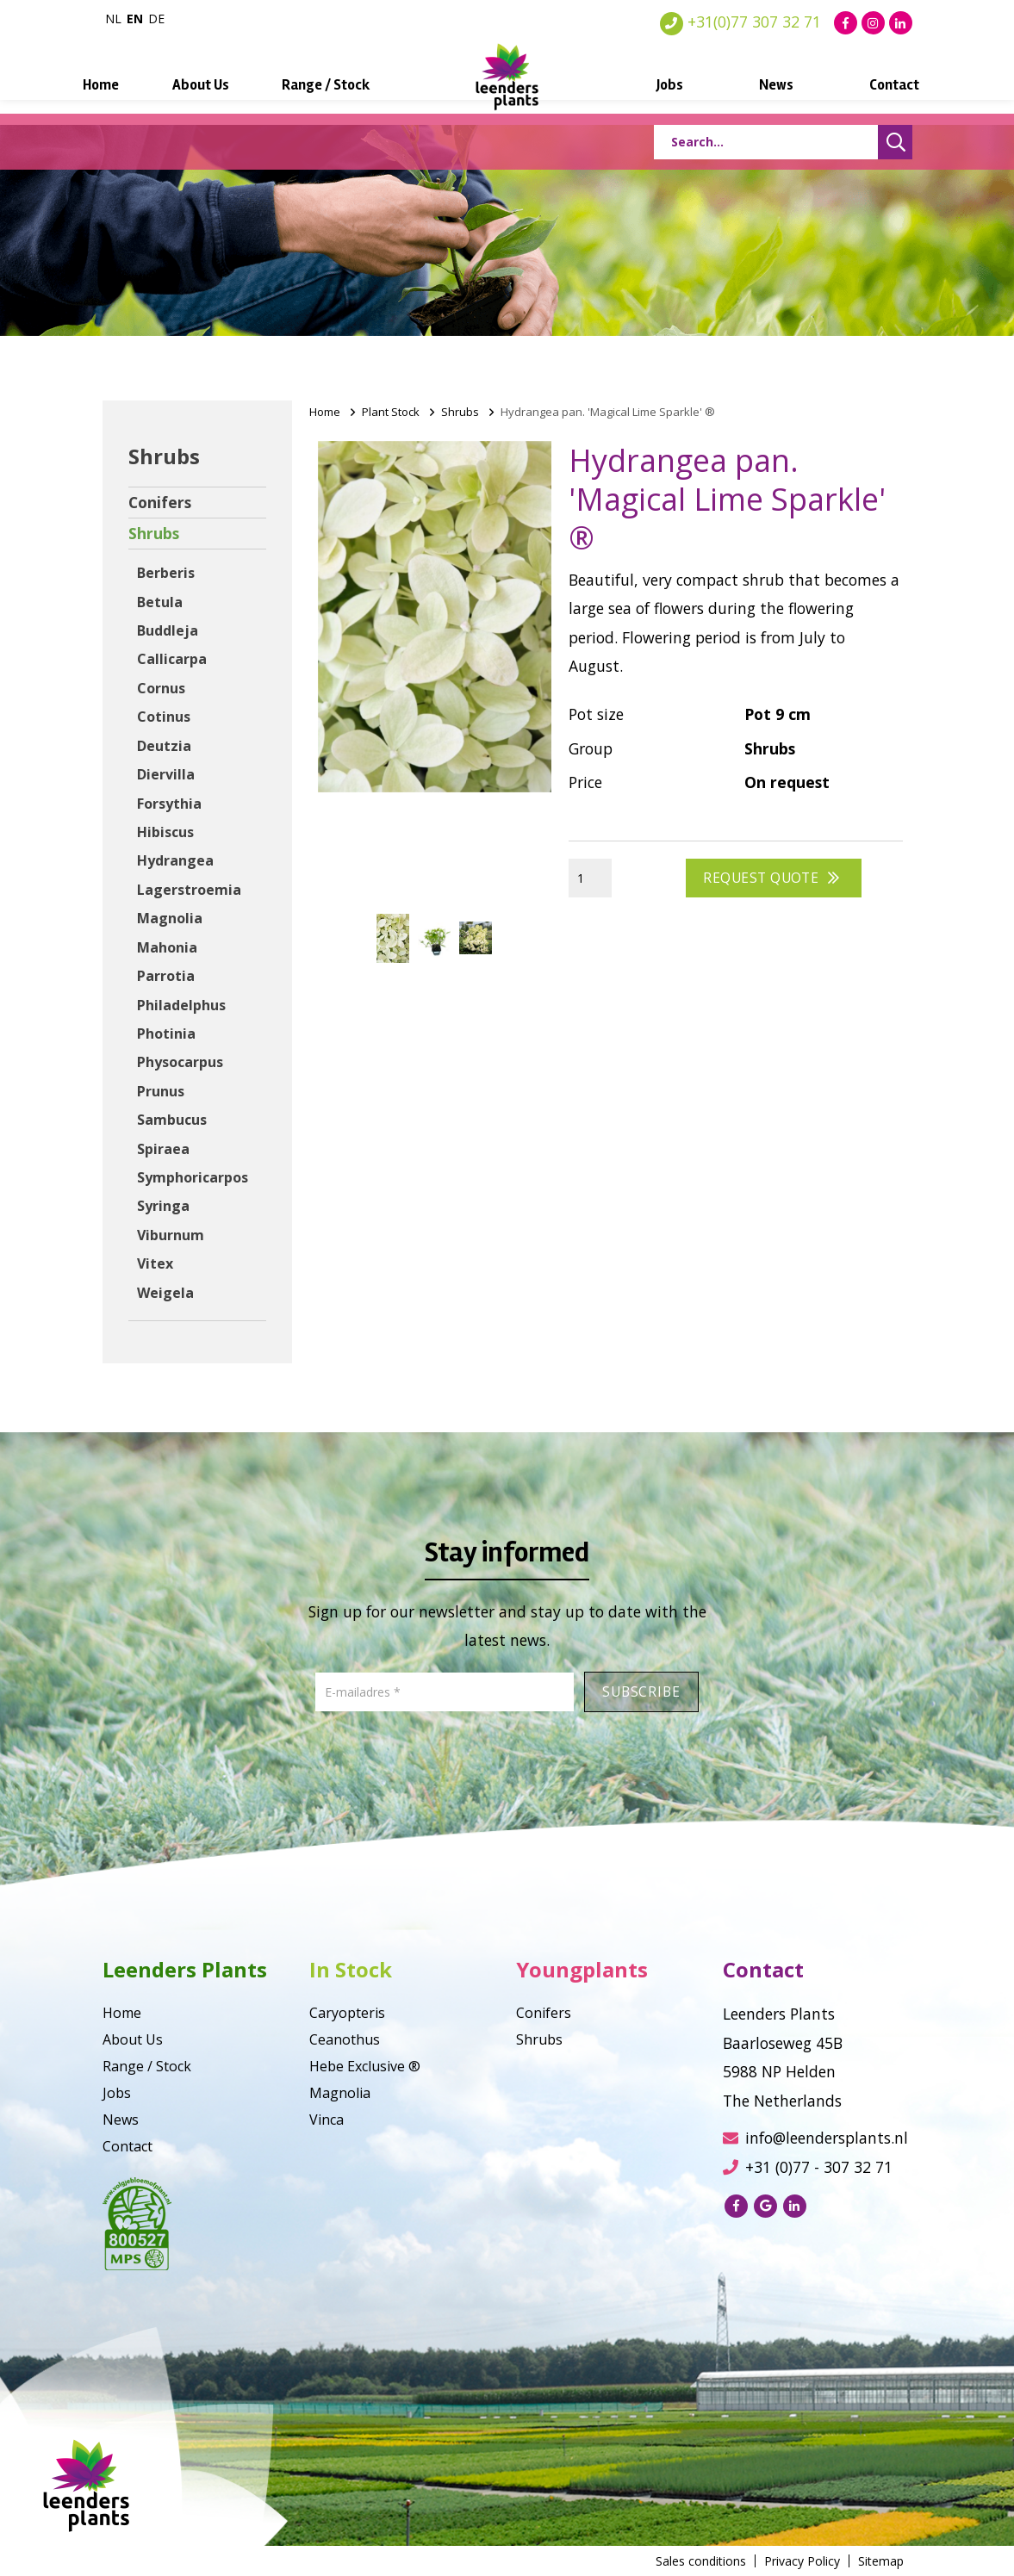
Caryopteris (347, 2012)
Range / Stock (338, 85)
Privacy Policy (802, 2560)
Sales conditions (701, 2560)
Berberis (166, 572)
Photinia (166, 1033)
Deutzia (164, 745)
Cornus (161, 688)
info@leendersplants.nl (815, 2137)
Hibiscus (165, 831)
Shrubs (153, 533)
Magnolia (169, 918)
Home (134, 85)
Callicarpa (172, 658)
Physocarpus (180, 1061)
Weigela (165, 1292)
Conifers (159, 502)
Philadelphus (181, 1005)
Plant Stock (391, 411)
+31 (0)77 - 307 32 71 (808, 2167)
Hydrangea (175, 860)
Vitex (155, 1263)
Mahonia (167, 947)
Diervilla (166, 774)
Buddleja (167, 630)
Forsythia (169, 803)
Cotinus (163, 716)
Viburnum (170, 1235)
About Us (223, 85)
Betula (160, 602)
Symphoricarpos (192, 1177)
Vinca (326, 2119)
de (156, 18)
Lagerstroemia (189, 889)
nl (113, 18)
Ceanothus (344, 2039)
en (135, 18)
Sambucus (172, 1119)
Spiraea (163, 1148)
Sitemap (881, 2560)
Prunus (160, 1091)
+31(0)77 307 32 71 (740, 21)
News (754, 85)
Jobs (657, 85)
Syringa (163, 1205)
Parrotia (166, 975)
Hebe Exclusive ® (364, 2066)
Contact (861, 85)
